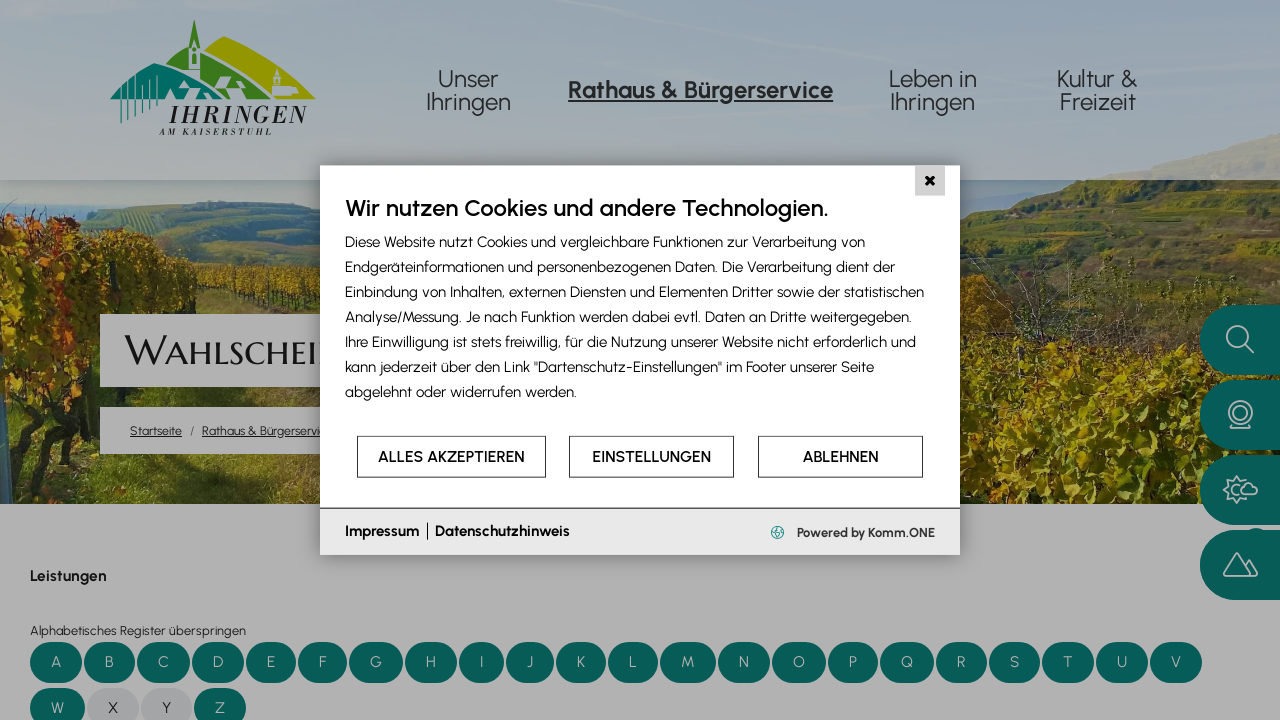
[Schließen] (930, 181)
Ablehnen (841, 456)
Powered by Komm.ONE (864, 531)
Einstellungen (652, 456)
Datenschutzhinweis (502, 531)
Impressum (382, 531)
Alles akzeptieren (451, 456)
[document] (640, 313)
